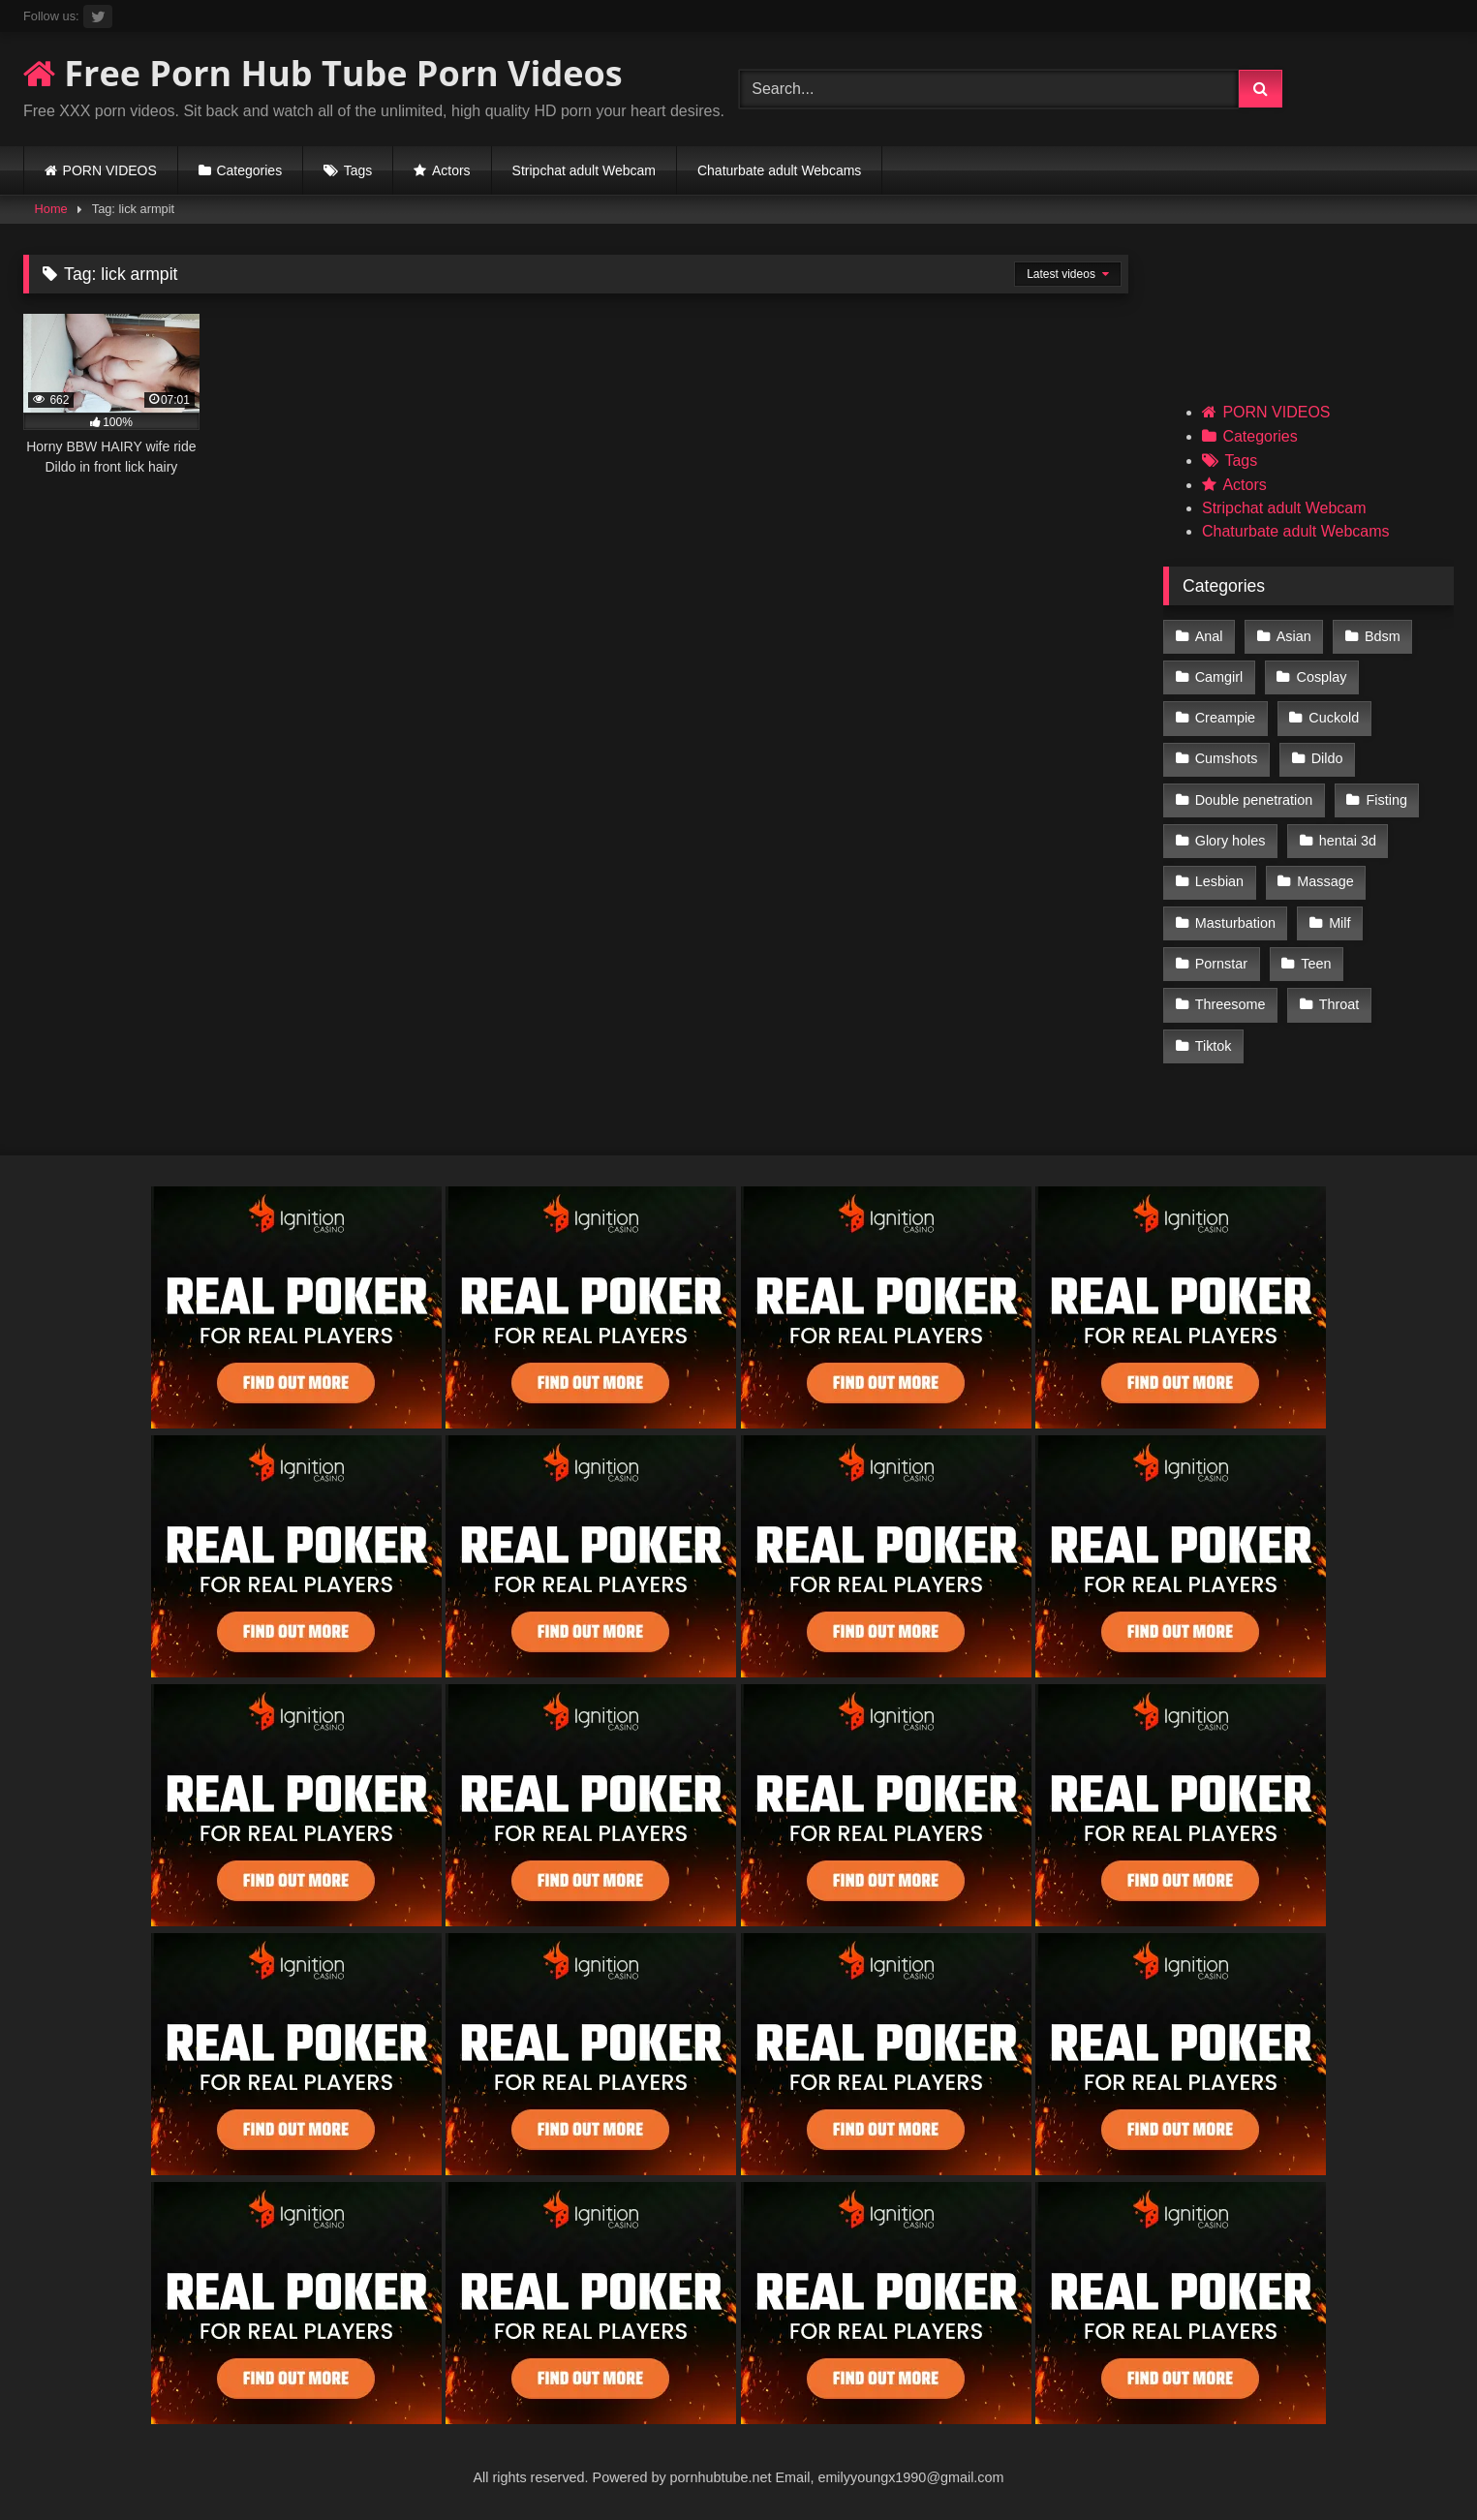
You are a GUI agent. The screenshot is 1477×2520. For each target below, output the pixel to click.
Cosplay (1322, 677)
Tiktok (1213, 1046)
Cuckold (1333, 717)
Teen (1316, 963)
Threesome (1230, 1004)
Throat (1339, 1004)
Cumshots (1226, 758)
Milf (1339, 923)
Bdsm (1382, 636)
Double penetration (1254, 800)
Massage (1325, 881)
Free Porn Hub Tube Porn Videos (323, 73)
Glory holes (1230, 840)
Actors (451, 170)
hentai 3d (1347, 840)
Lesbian (1219, 881)
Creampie (1225, 717)
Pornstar (1221, 963)
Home (51, 208)
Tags (358, 170)
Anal (1209, 636)
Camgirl (1219, 677)
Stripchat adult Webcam (584, 170)
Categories (249, 170)
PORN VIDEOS (110, 170)
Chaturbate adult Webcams (779, 170)
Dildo (1327, 758)
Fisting (1387, 800)
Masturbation (1235, 923)
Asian (1294, 636)
